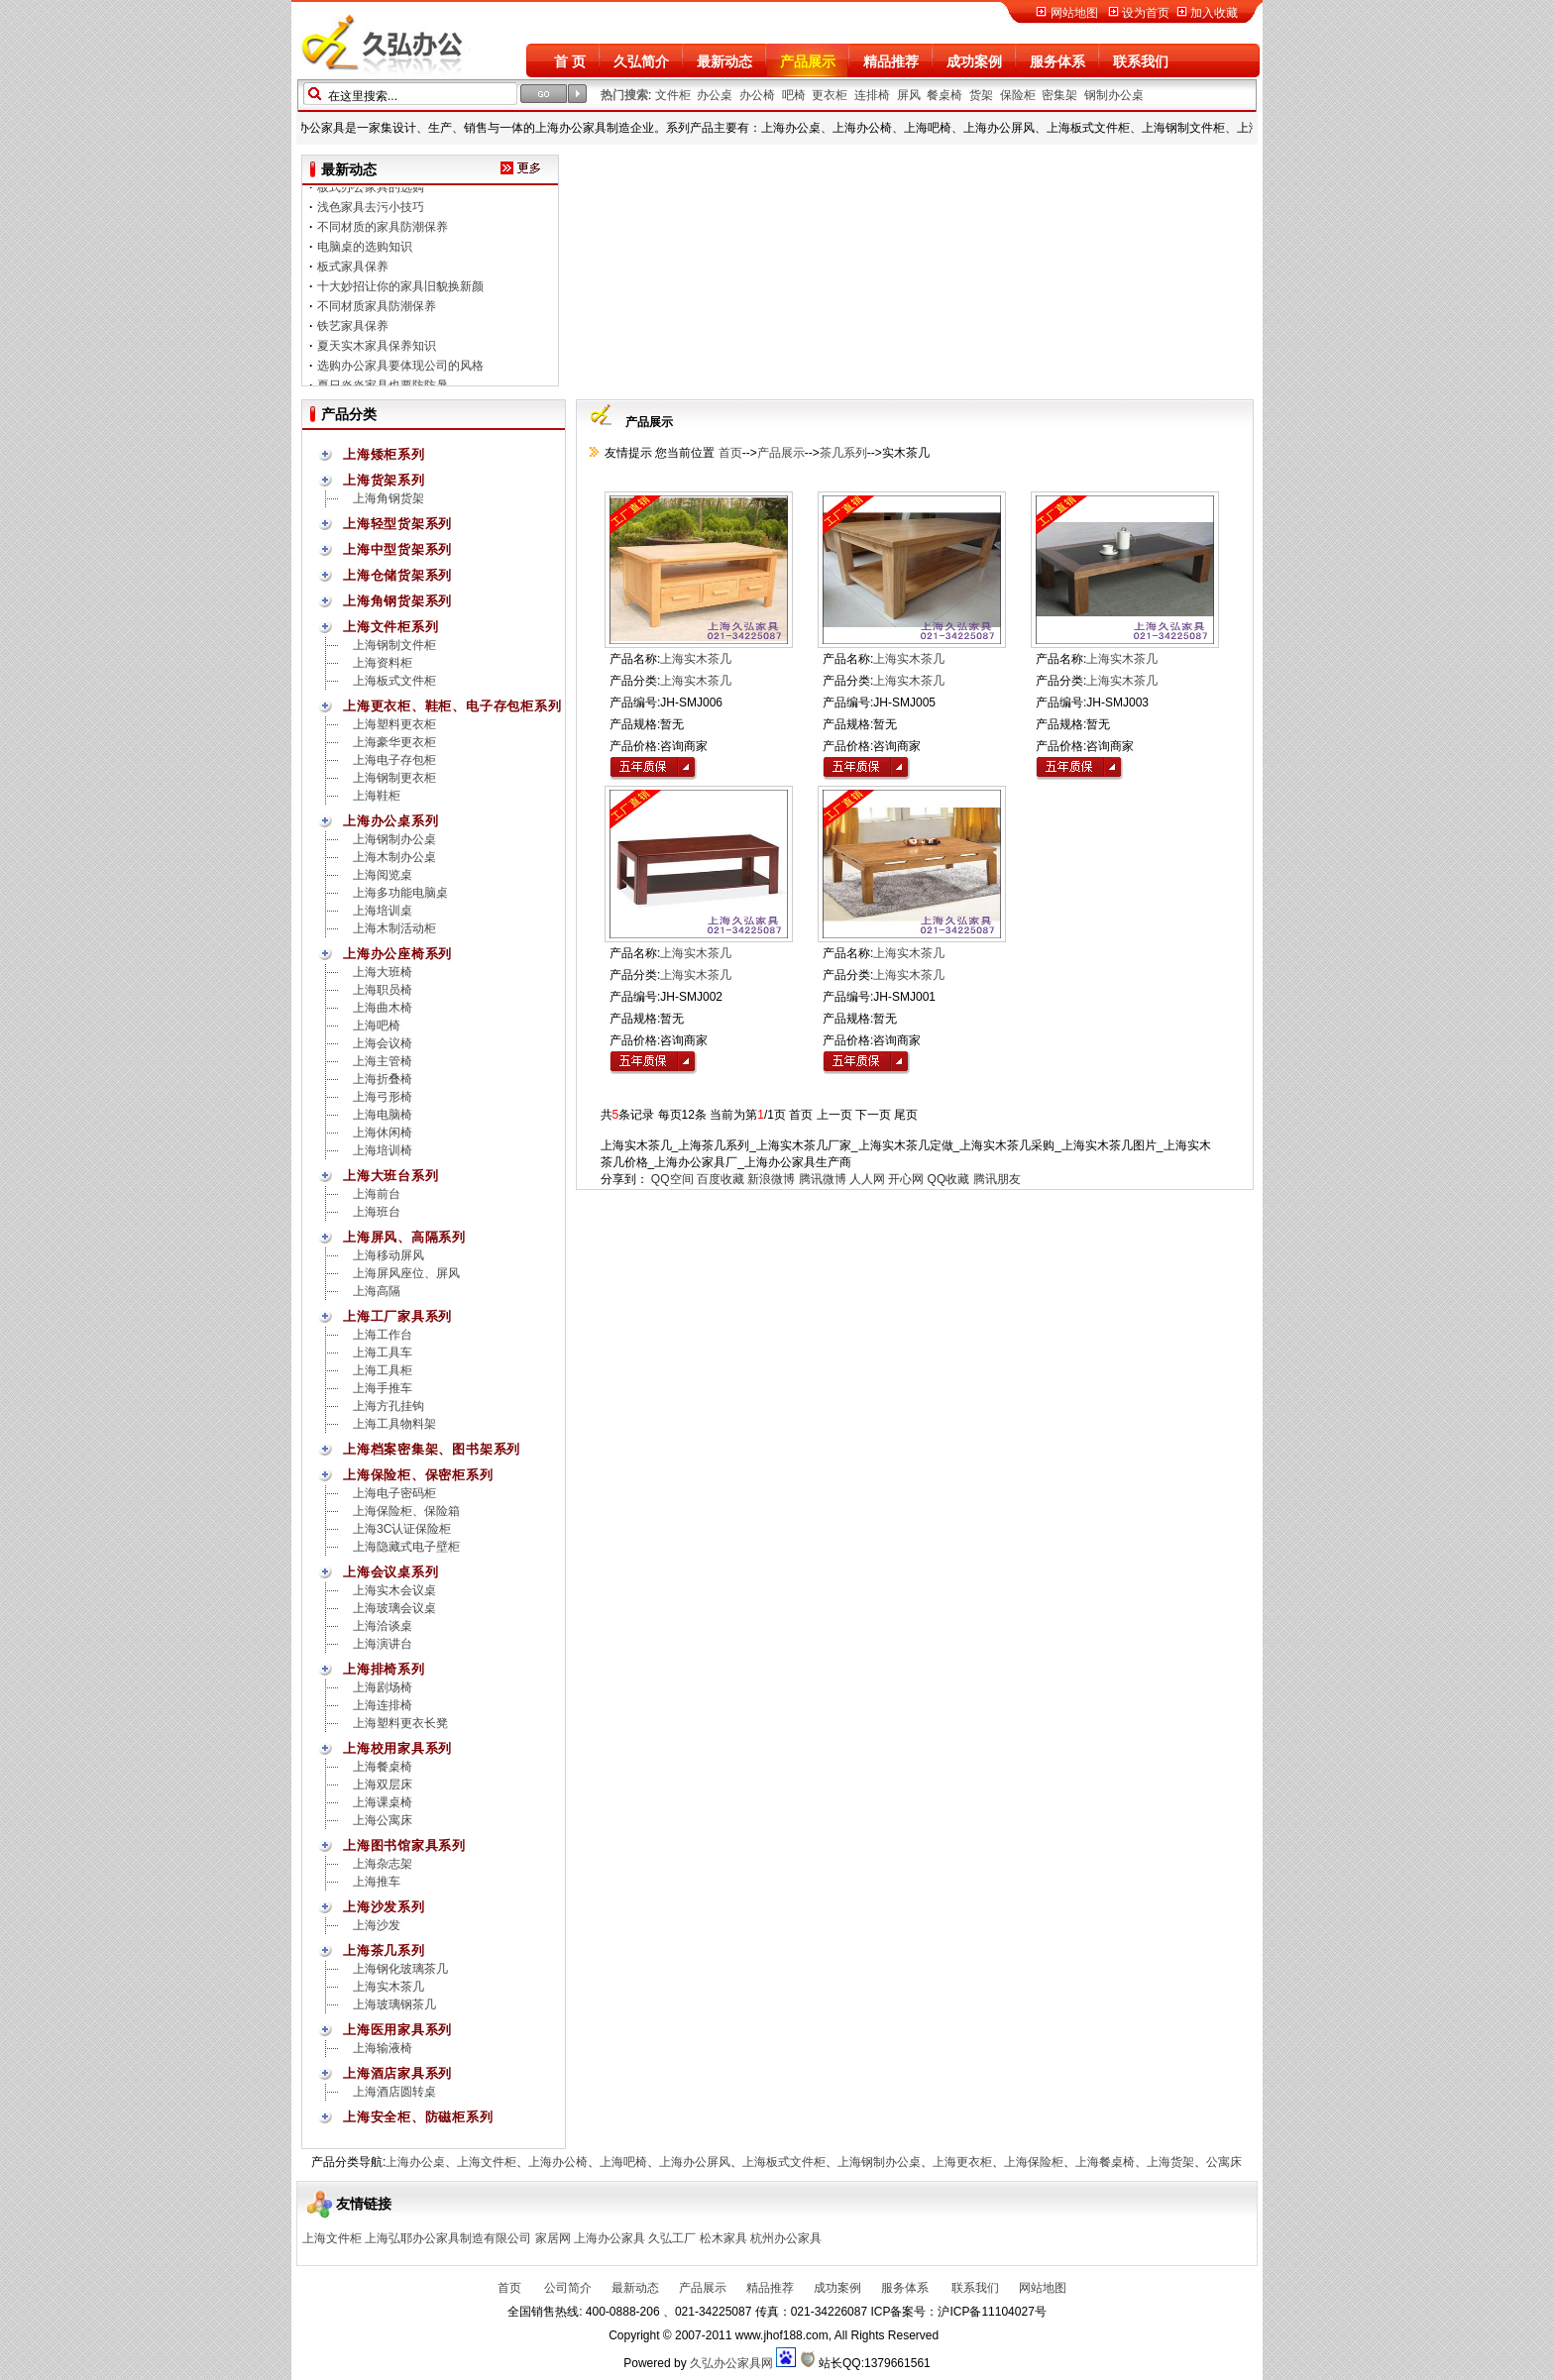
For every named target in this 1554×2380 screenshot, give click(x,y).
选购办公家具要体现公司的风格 (400, 372)
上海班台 (376, 1212)
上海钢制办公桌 (394, 839)
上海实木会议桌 (394, 1590)
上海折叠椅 (382, 1079)
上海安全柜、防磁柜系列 (418, 2117)
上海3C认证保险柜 (402, 1529)
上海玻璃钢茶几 (394, 2004)
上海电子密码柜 (394, 1493)
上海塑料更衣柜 (394, 724)
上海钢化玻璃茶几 (400, 1969)
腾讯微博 (822, 1179)
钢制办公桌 (1114, 95)
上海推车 (376, 1882)
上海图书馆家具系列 (404, 1845)
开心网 (906, 1179)
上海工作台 (382, 1335)
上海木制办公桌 (394, 857)
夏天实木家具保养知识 (376, 353)
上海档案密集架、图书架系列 (431, 1449)
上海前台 (376, 1194)
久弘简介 (641, 61)
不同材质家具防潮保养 (376, 313)
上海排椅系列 (384, 1669)
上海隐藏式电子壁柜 (406, 1547)
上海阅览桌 (382, 875)
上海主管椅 (382, 1061)
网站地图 (1074, 13)
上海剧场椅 (382, 1687)
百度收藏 (720, 1179)
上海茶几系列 (384, 1950)
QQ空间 (672, 1179)
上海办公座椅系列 (397, 953)
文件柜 (673, 95)
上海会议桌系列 (390, 1572)
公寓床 (1224, 2162)
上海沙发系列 (384, 1906)
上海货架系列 (384, 480)
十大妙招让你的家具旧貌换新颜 (400, 293)
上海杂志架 (382, 1864)
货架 (981, 95)
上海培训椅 (382, 1150)
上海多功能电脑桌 (400, 893)
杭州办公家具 (786, 2238)
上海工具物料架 (394, 1424)
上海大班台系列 (390, 1175)
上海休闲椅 (382, 1132)
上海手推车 (382, 1388)
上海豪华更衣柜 (394, 742)
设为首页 (1145, 13)
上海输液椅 (382, 2048)
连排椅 (872, 95)
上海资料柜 (382, 663)
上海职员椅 (382, 990)
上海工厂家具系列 (397, 1316)
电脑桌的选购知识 (364, 254)
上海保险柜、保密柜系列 (418, 1474)
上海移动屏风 (388, 1255)
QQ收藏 (949, 1179)
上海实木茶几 (388, 1987)
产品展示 (807, 61)
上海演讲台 (382, 1644)
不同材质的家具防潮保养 (382, 234)
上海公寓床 (382, 1820)
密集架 (1059, 95)
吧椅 (794, 95)
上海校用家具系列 (397, 1748)
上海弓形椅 (382, 1097)
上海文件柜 (486, 2162)
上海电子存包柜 (394, 760)
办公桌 (714, 95)
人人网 (867, 1179)
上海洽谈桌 (382, 1626)
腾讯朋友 (997, 1179)
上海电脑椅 (382, 1115)
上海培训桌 (382, 911)
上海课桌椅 (382, 1802)
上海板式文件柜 (394, 681)
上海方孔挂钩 (388, 1406)
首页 (728, 453)
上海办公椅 (558, 2162)
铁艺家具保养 (352, 333)
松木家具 (723, 2238)
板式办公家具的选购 (370, 194)
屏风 (909, 95)
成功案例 (974, 61)
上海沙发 (376, 1925)
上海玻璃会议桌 (394, 1608)
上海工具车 (382, 1352)
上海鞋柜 (376, 796)
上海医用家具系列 (397, 2029)
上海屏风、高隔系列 (404, 1237)
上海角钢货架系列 (397, 601)
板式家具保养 (352, 273)
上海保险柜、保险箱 (406, 1511)
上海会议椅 (382, 1043)
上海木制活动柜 (394, 928)
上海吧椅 (376, 1025)
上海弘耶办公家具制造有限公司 (448, 2238)
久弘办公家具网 (731, 2363)
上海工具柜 (382, 1370)
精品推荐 (891, 61)
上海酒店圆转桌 (394, 2092)
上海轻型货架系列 (397, 523)
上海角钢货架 (388, 498)
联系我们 (1140, 61)
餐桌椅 (944, 95)
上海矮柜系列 (384, 454)
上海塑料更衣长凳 (400, 1723)
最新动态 (724, 61)
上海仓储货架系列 (397, 575)
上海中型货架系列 (397, 549)
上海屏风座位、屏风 (406, 1273)
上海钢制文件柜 (394, 645)
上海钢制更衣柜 (394, 778)
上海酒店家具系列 (397, 2073)
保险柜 (1018, 95)
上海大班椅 (382, 972)
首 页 (570, 61)
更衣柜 (829, 95)
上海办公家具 (609, 2238)
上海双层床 (382, 1784)
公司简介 (566, 2288)
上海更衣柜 (962, 2162)
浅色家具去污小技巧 (370, 214)
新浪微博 (771, 1179)
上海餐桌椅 (382, 1767)
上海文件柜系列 (390, 626)
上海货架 (1170, 2162)
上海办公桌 (415, 2162)
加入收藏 (1214, 13)
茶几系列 (843, 453)
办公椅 (757, 95)
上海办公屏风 (694, 2162)
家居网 (553, 2238)
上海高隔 (376, 1291)
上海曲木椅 (382, 1008)
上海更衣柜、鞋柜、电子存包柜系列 (452, 706)
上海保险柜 (1033, 2162)
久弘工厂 (672, 2238)
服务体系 (1057, 61)
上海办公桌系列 (390, 820)
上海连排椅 (382, 1705)
